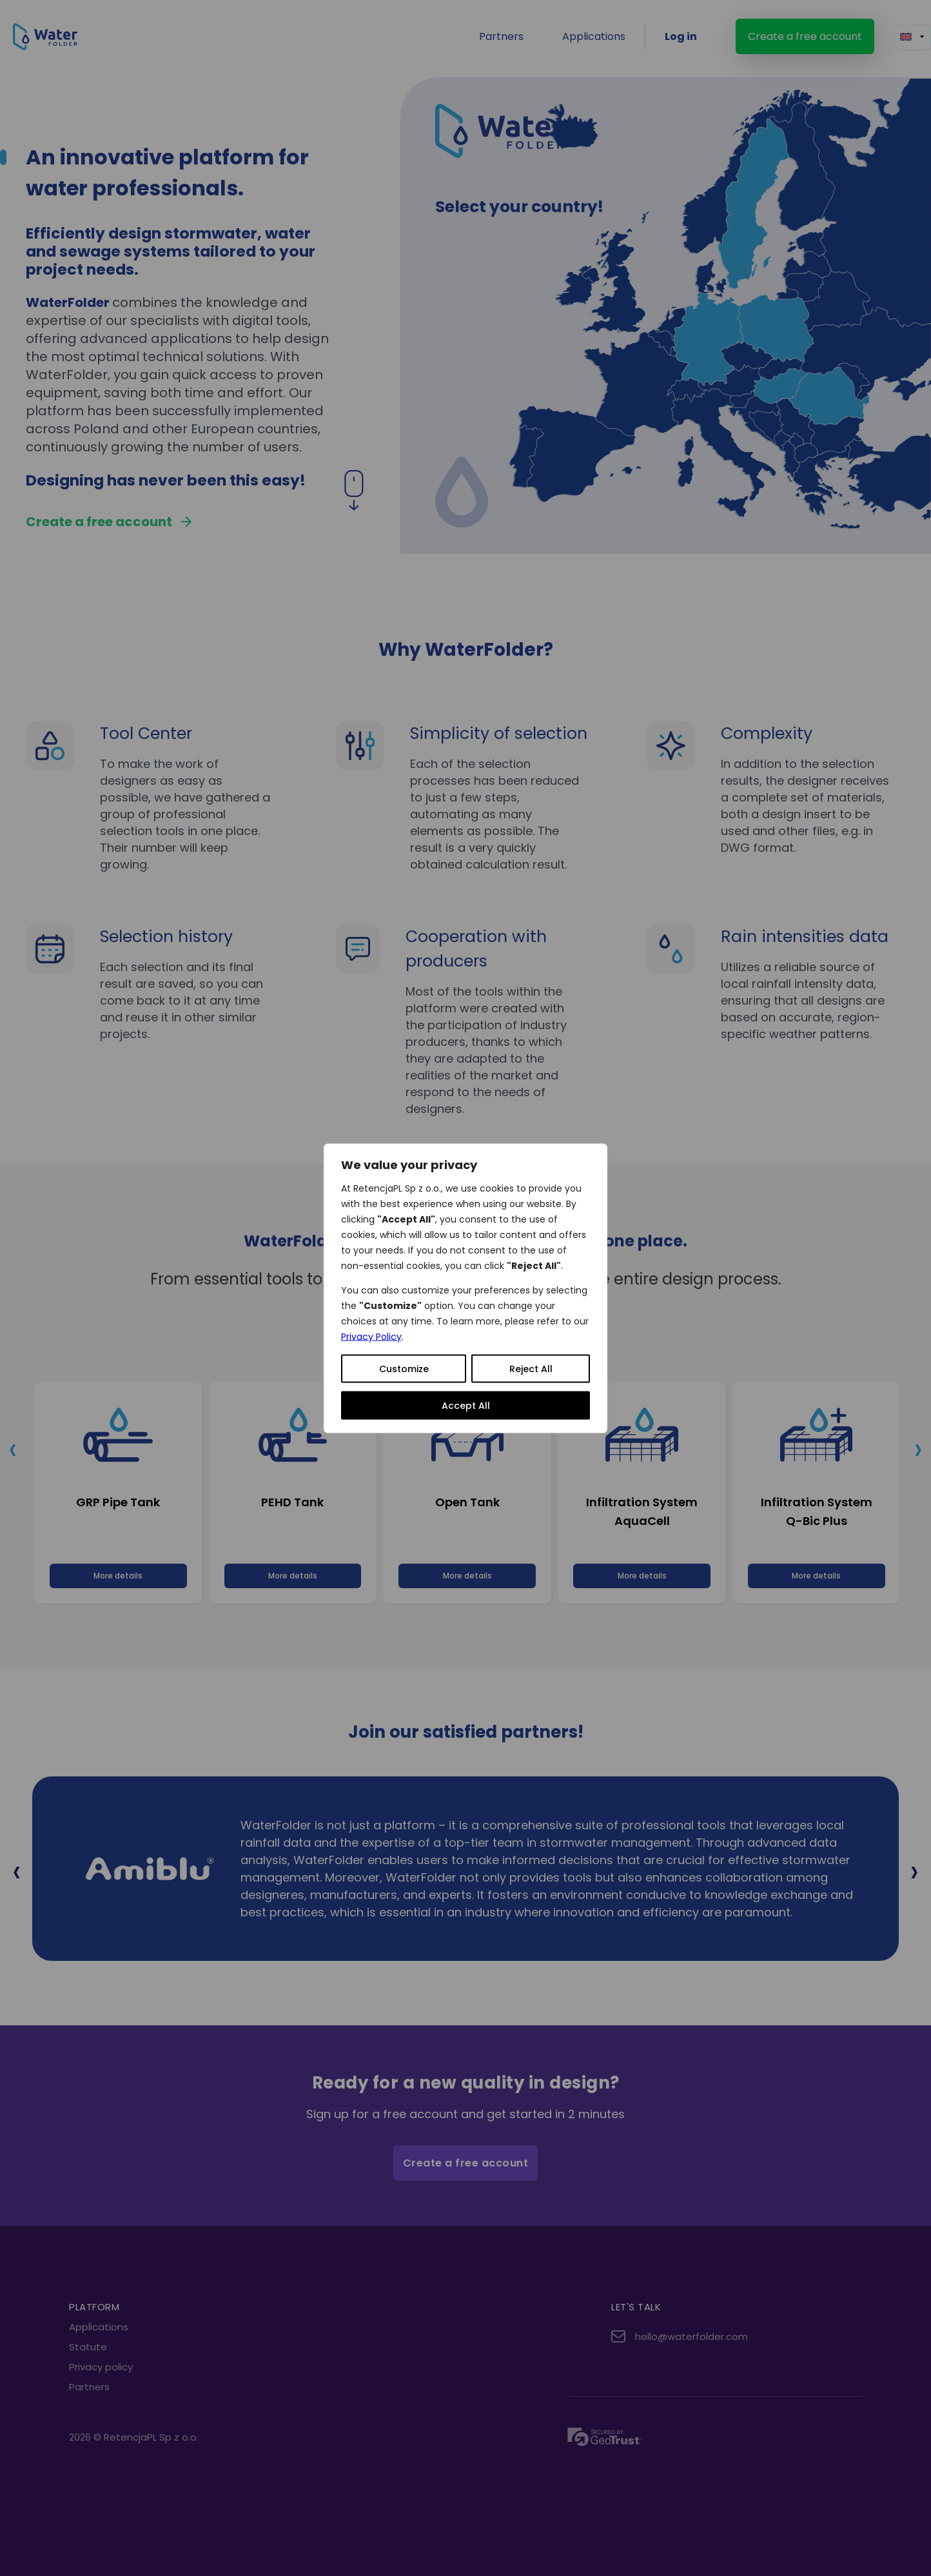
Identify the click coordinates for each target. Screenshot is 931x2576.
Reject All (531, 1368)
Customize (404, 1368)
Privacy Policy (371, 1336)
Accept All (466, 1405)
